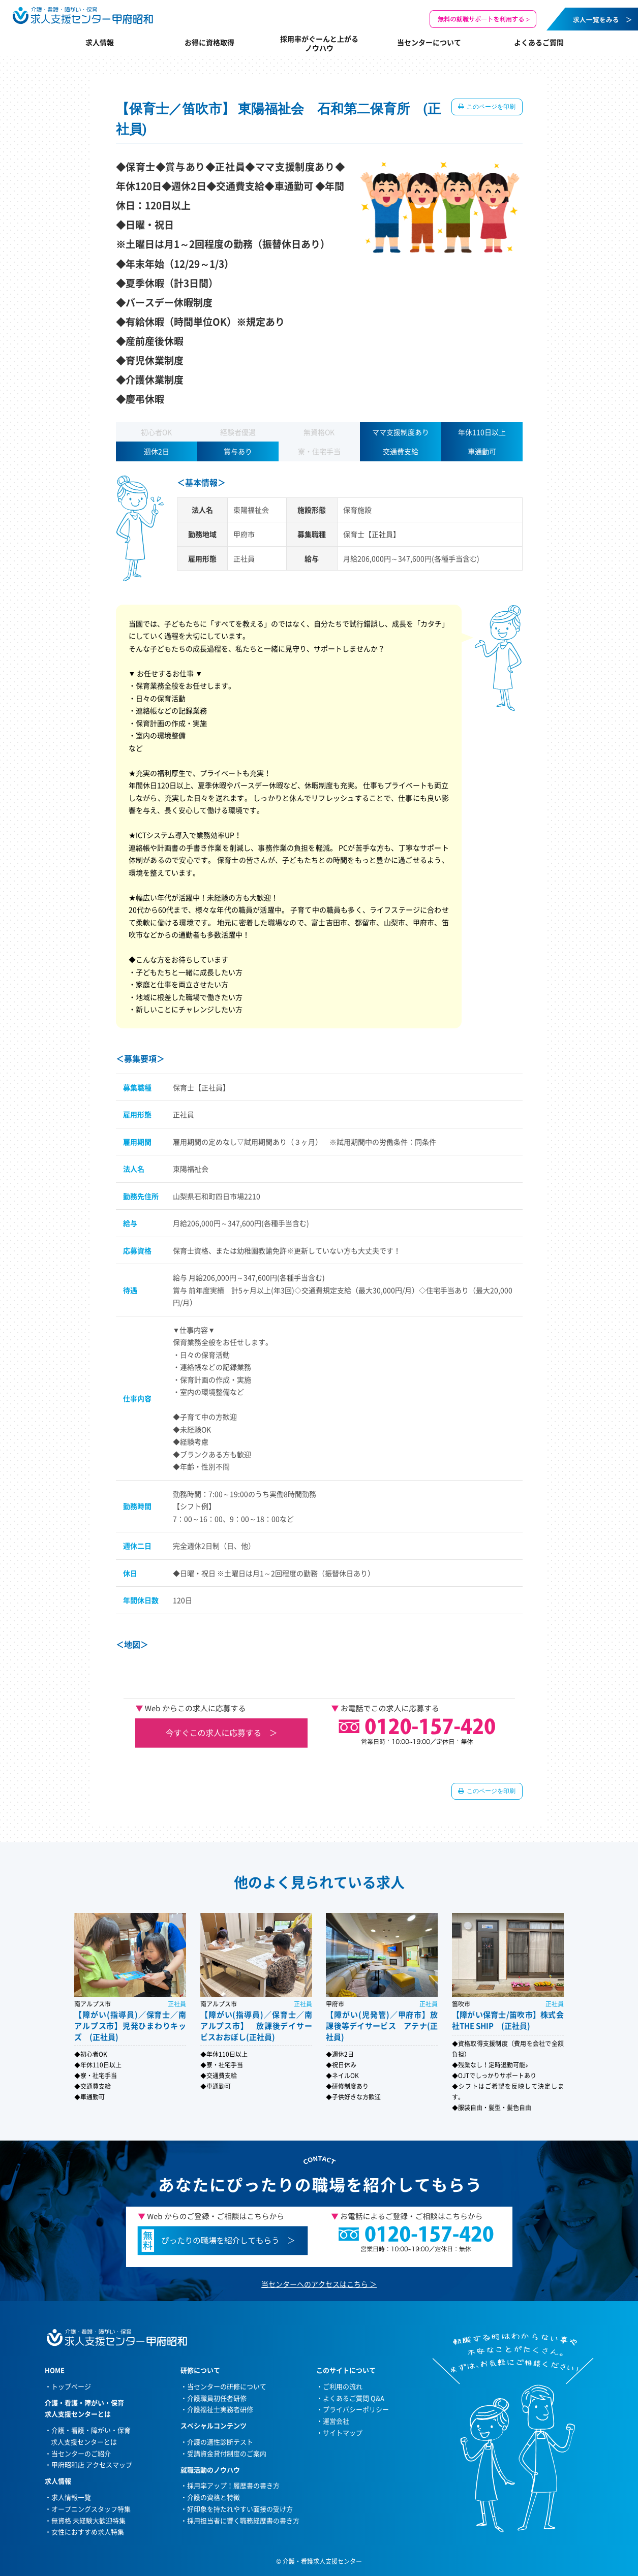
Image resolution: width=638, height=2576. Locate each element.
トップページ (71, 2386)
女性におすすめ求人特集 (87, 2531)
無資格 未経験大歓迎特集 (88, 2520)
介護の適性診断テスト (220, 2441)
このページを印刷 (491, 106)
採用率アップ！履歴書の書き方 (233, 2485)
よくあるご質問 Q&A (353, 2398)
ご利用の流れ (342, 2386)
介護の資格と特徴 (213, 2497)
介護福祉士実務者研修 (220, 2409)
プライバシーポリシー (356, 2409)
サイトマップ (342, 2432)
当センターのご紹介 (81, 2453)
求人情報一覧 (71, 2497)
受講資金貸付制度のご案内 (226, 2453)
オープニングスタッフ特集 (91, 2509)
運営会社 (336, 2421)
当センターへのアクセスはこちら (314, 2284)
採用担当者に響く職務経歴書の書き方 (243, 2520)
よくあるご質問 (539, 42)
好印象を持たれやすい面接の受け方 (240, 2509)
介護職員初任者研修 (217, 2398)
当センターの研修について (226, 2386)
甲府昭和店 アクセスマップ (91, 2464)
